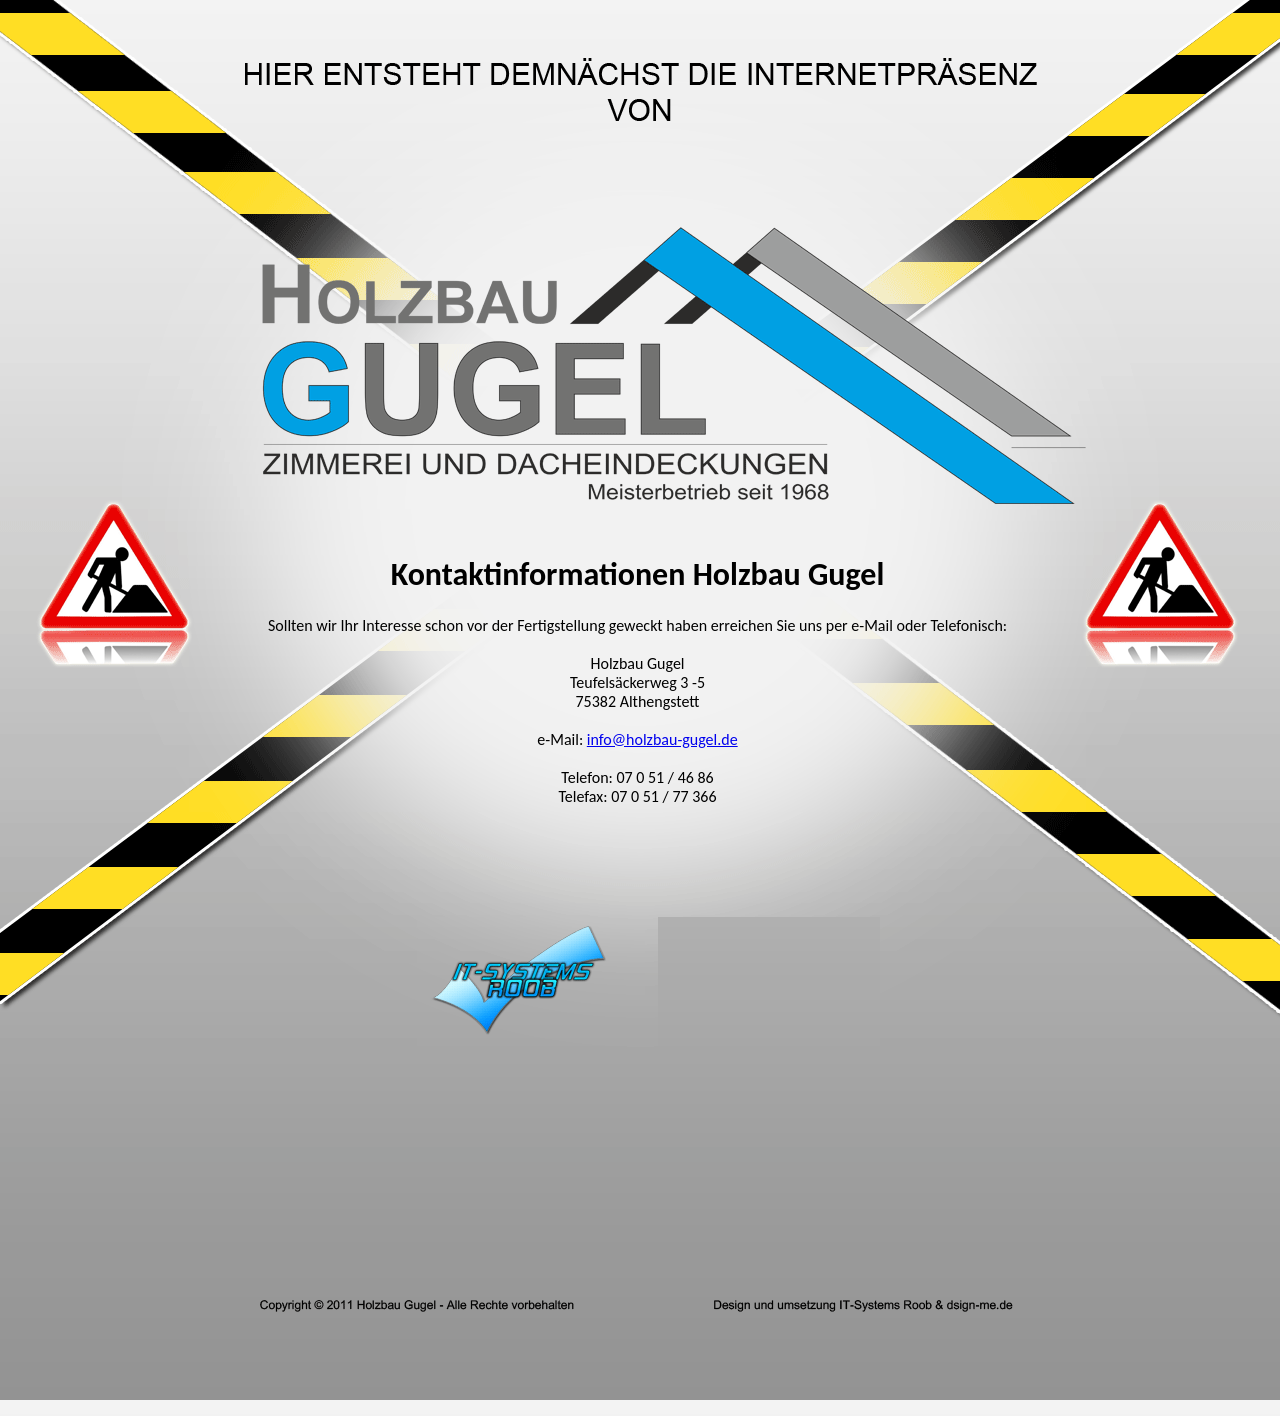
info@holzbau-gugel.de (662, 739)
